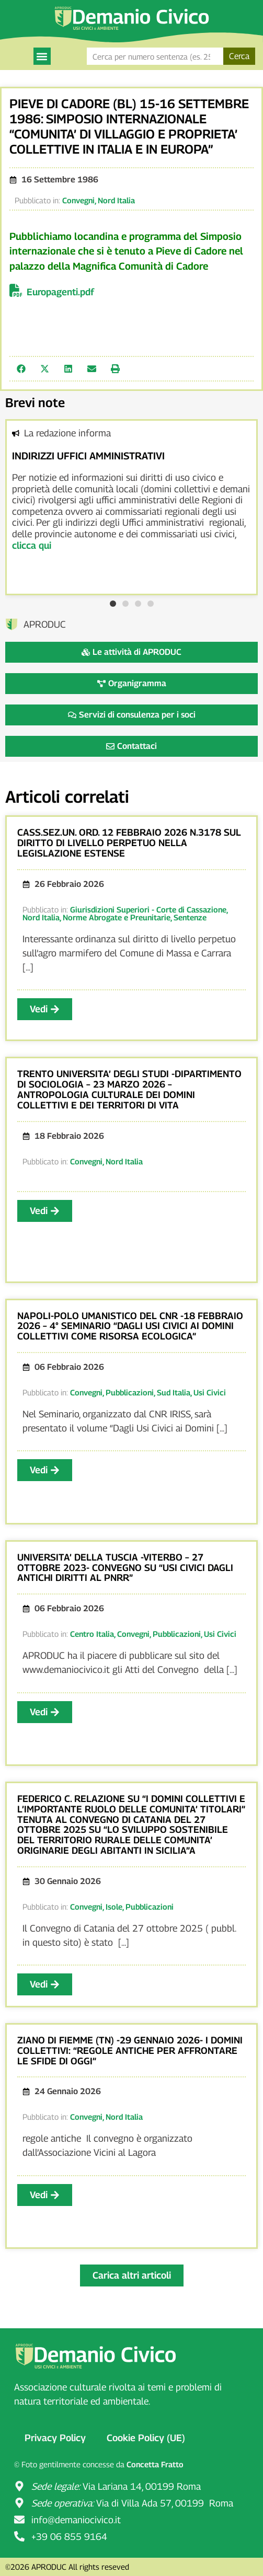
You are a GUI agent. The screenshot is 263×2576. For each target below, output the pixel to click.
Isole (114, 1906)
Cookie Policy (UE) (146, 2437)
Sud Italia (173, 1392)
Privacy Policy (55, 2437)
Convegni (78, 200)
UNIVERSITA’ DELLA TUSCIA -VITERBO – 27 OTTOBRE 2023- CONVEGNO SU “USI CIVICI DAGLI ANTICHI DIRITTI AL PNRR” (125, 1568)
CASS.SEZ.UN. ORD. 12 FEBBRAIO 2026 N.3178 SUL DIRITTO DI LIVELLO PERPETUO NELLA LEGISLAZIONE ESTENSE (129, 843)
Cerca (239, 56)
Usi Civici (209, 1392)
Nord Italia (116, 200)
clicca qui (31, 545)
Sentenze (190, 917)
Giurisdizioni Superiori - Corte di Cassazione (148, 909)
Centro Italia (92, 1633)
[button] (42, 56)
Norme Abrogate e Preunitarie (116, 917)
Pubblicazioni (130, 1392)
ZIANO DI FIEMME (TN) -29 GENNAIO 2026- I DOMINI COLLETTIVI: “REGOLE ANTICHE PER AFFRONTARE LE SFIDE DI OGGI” (130, 2050)
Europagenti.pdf (60, 291)
